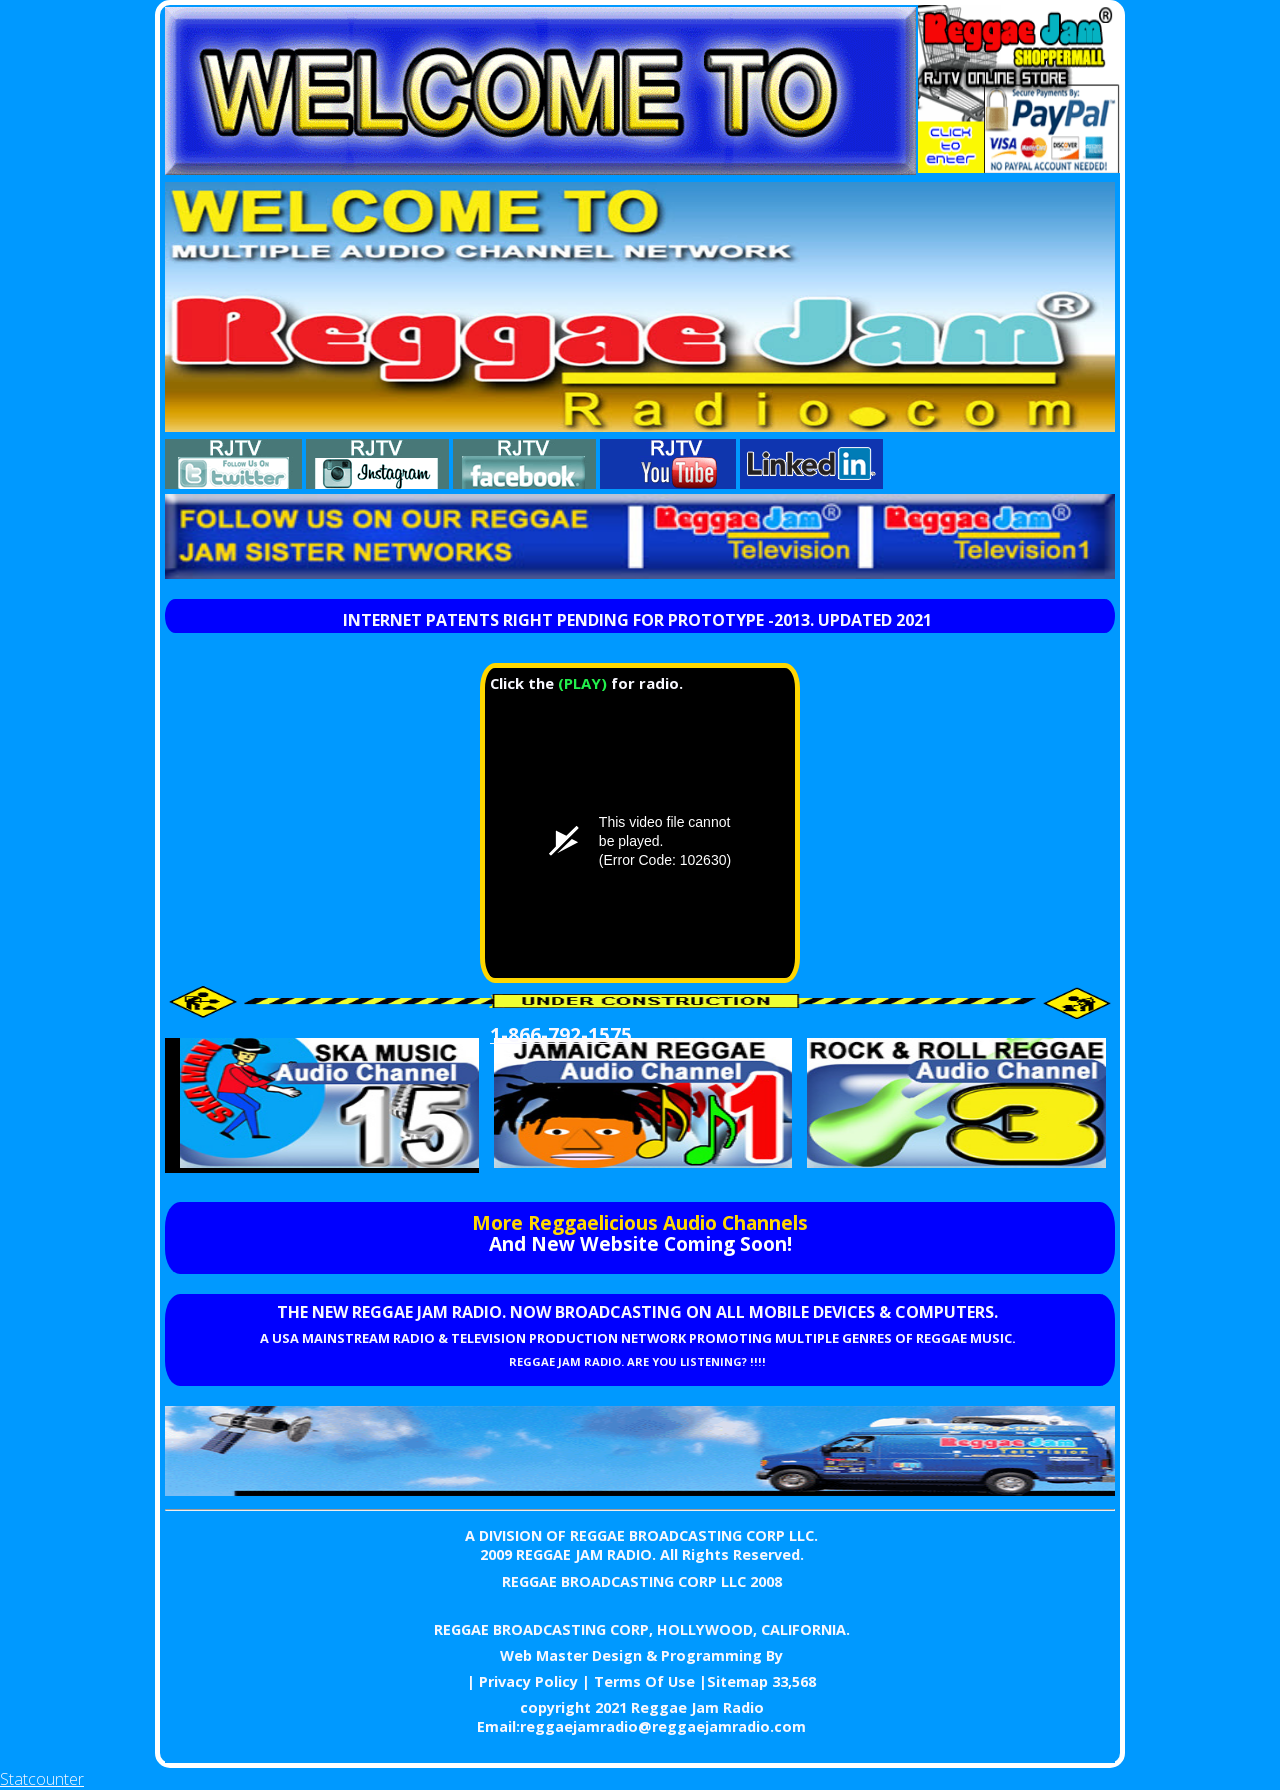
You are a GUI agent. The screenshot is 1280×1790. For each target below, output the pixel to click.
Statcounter (42, 1779)
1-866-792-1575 (561, 1034)
